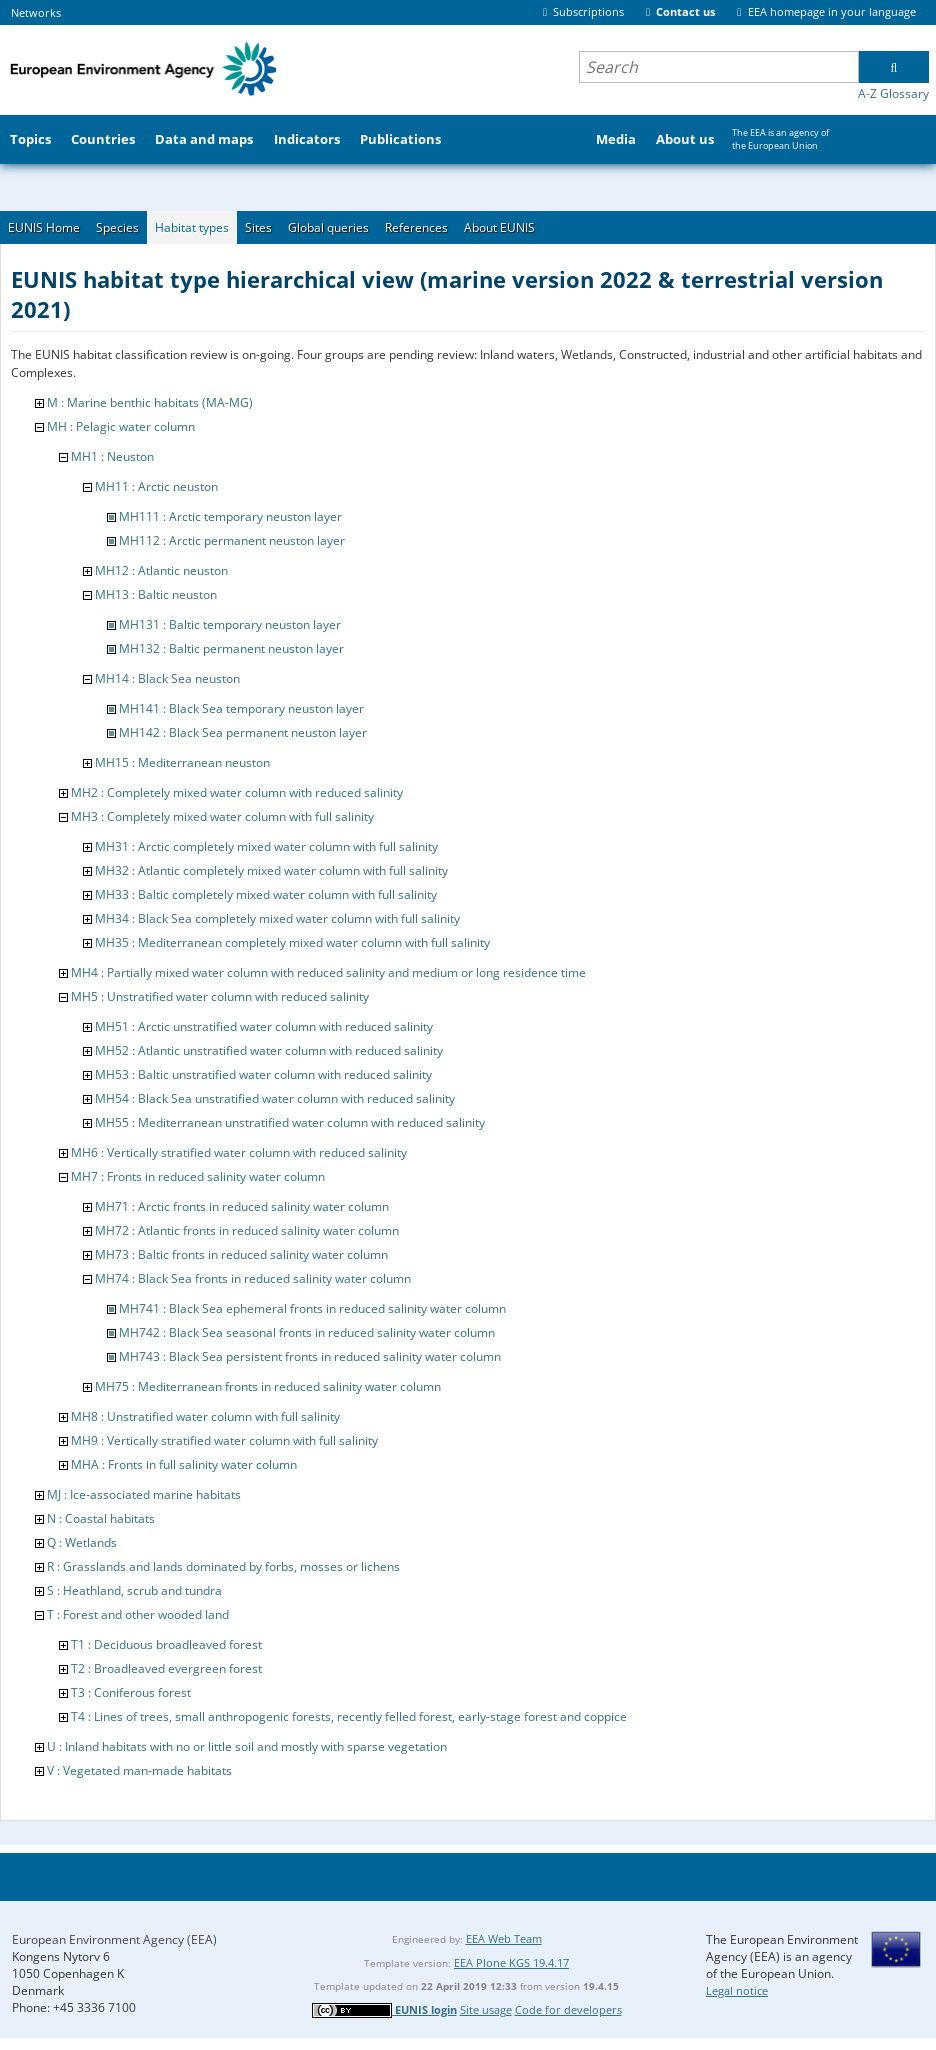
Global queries (328, 227)
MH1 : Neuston (112, 456)
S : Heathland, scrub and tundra (134, 1590)
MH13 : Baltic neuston (156, 594)
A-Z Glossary (893, 93)
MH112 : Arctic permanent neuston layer (232, 540)
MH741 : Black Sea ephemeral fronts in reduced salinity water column (312, 1308)
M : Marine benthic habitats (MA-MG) (150, 402)
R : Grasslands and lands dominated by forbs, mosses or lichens (223, 1566)
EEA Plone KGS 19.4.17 (511, 1962)
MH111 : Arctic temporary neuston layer (230, 516)
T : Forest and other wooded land (138, 1614)
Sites (258, 227)
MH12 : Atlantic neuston (161, 570)
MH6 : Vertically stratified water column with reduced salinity (239, 1152)
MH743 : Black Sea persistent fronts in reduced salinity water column (310, 1356)
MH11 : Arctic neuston (156, 486)
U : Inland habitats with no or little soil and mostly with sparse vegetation (247, 1746)
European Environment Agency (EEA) (114, 1939)
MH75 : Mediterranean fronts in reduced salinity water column (268, 1386)
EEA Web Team (504, 1938)
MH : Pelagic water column (121, 426)
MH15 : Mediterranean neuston (182, 762)
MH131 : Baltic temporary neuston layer (230, 624)
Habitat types (192, 227)
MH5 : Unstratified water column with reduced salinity (220, 996)
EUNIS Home (44, 227)
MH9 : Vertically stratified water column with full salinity (224, 1440)
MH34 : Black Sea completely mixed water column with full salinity (277, 918)
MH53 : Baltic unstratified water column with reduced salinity (263, 1074)
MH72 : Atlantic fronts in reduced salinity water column (247, 1230)
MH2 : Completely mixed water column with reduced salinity (237, 792)
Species (117, 227)
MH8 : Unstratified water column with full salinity (205, 1416)
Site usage (486, 2009)
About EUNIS (499, 227)
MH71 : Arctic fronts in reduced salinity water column (242, 1206)
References (416, 227)
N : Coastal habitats (101, 1518)
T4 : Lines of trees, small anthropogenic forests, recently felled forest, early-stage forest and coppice (349, 1716)
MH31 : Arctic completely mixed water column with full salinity (266, 846)
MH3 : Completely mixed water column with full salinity (222, 816)
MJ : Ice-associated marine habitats (144, 1494)
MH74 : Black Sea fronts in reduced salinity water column (253, 1278)
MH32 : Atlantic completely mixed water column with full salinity (271, 870)
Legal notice (737, 1990)
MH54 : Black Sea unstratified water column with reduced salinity (275, 1098)
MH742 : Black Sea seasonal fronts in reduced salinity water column (307, 1332)
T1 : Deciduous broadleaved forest (166, 1644)
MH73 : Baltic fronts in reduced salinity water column (241, 1254)
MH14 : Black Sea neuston (167, 678)
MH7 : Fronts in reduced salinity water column (198, 1176)
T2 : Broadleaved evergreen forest (166, 1668)
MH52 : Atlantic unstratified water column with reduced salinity (269, 1050)
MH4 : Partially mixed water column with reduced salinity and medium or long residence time (328, 972)
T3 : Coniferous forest (131, 1692)
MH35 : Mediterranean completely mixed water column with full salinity (292, 942)
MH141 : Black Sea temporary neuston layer (241, 708)
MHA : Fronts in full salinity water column (184, 1464)
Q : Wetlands (82, 1542)
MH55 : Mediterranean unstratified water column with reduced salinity (290, 1122)
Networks (36, 12)
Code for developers (568, 2009)
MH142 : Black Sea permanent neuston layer (243, 732)
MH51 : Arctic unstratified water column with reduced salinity (264, 1026)
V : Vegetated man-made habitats (139, 1770)
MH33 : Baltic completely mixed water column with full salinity (266, 894)
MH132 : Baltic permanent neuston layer (231, 648)
